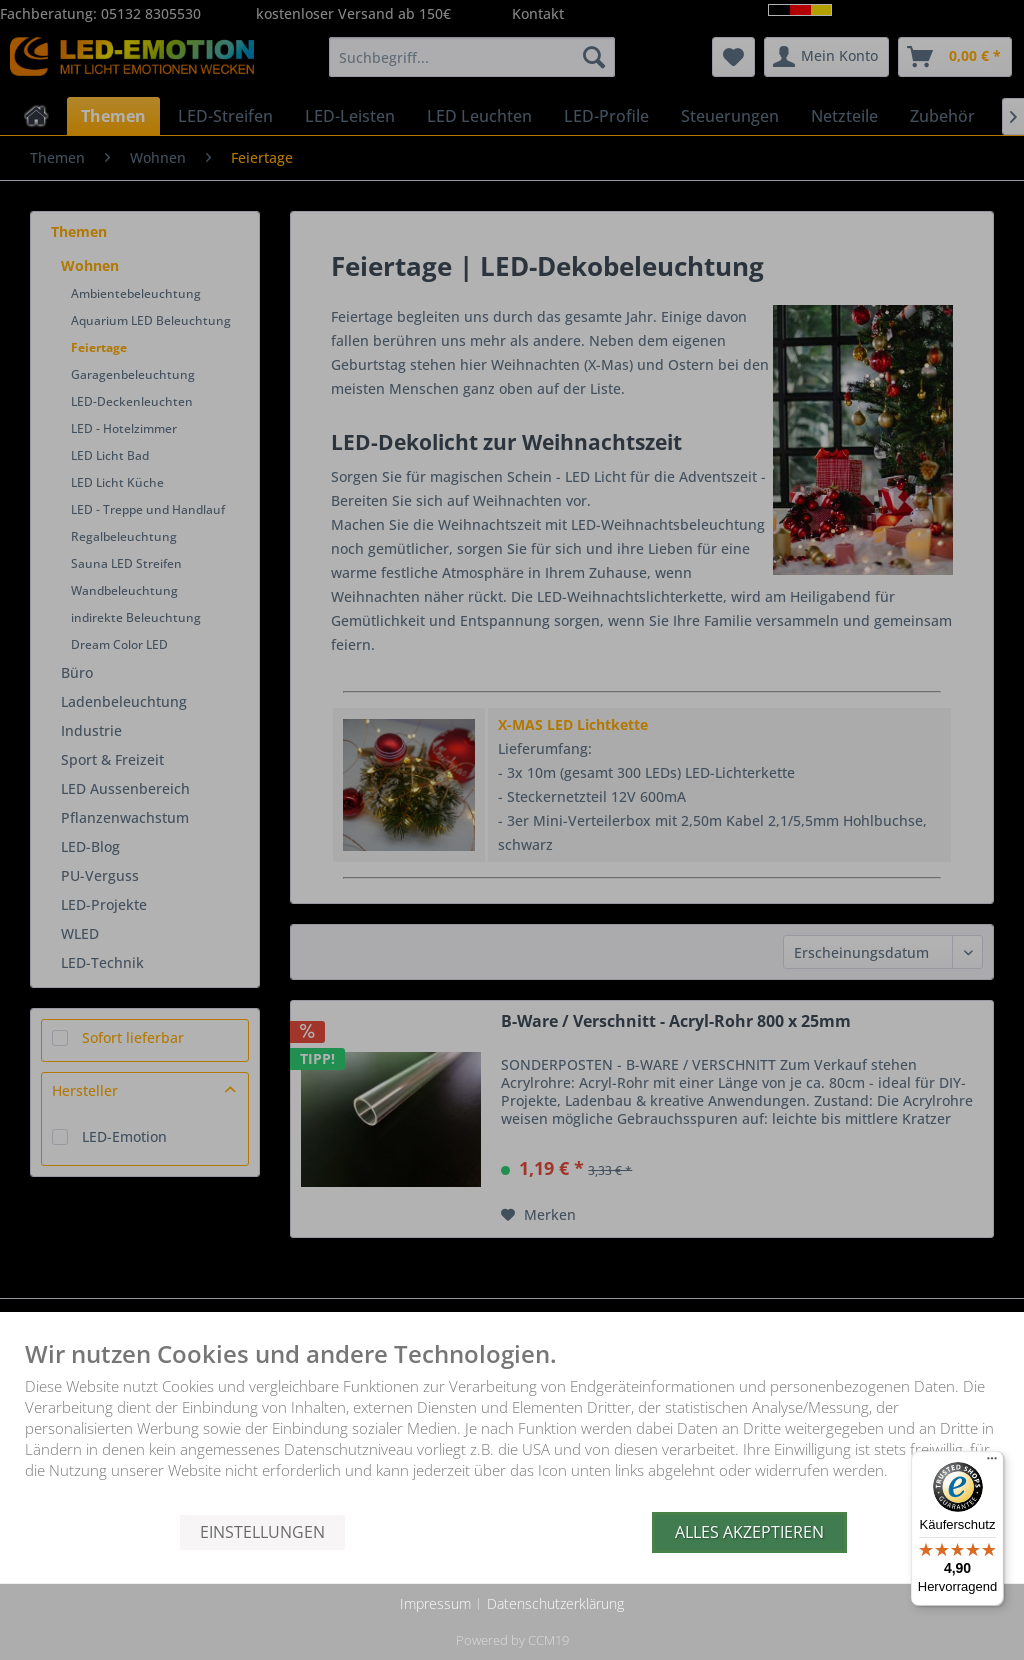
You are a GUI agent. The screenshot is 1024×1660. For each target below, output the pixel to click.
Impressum (435, 1603)
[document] (512, 1426)
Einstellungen (262, 1532)
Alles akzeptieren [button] (749, 1532)
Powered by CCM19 (512, 1640)
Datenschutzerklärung (555, 1603)
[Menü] (992, 1463)
